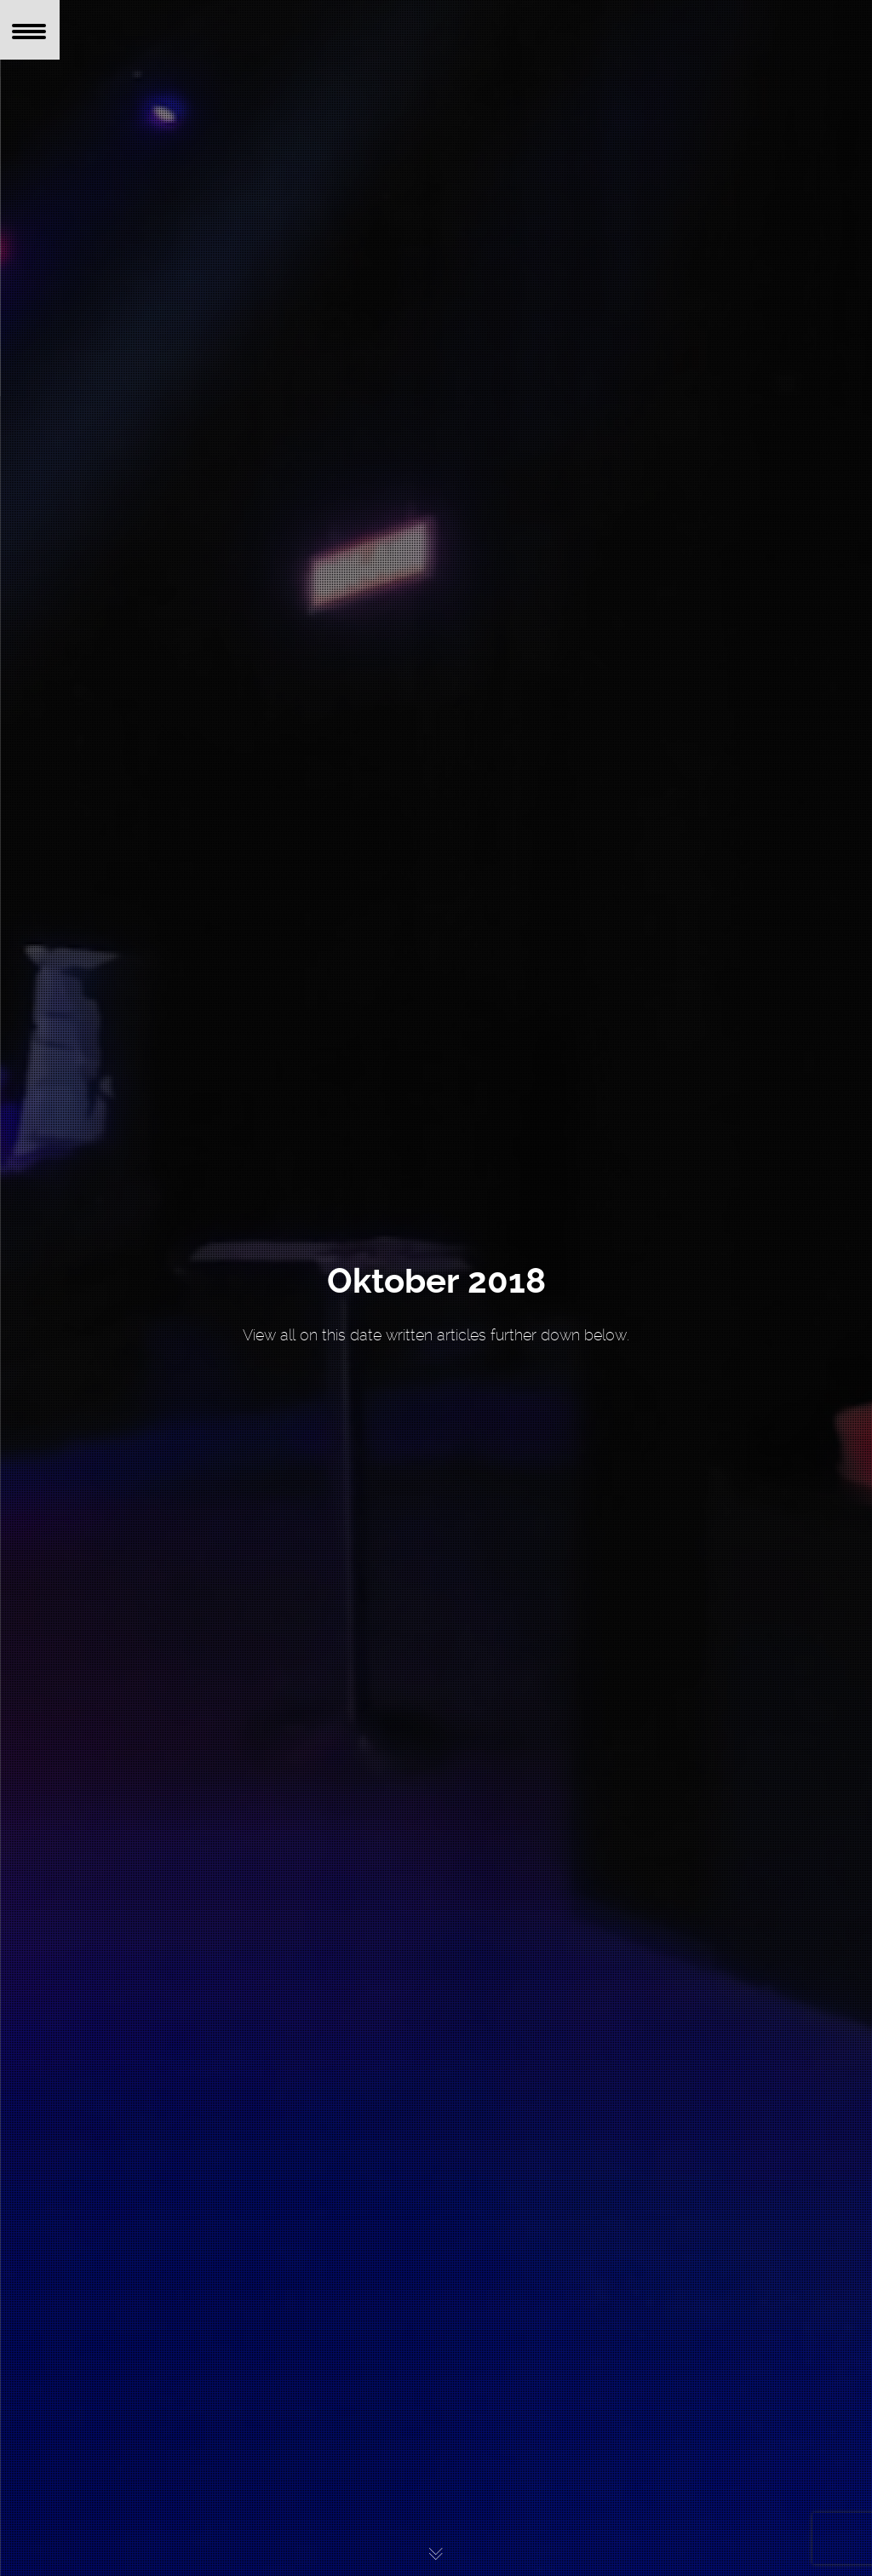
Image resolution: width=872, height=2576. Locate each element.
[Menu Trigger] (30, 30)
